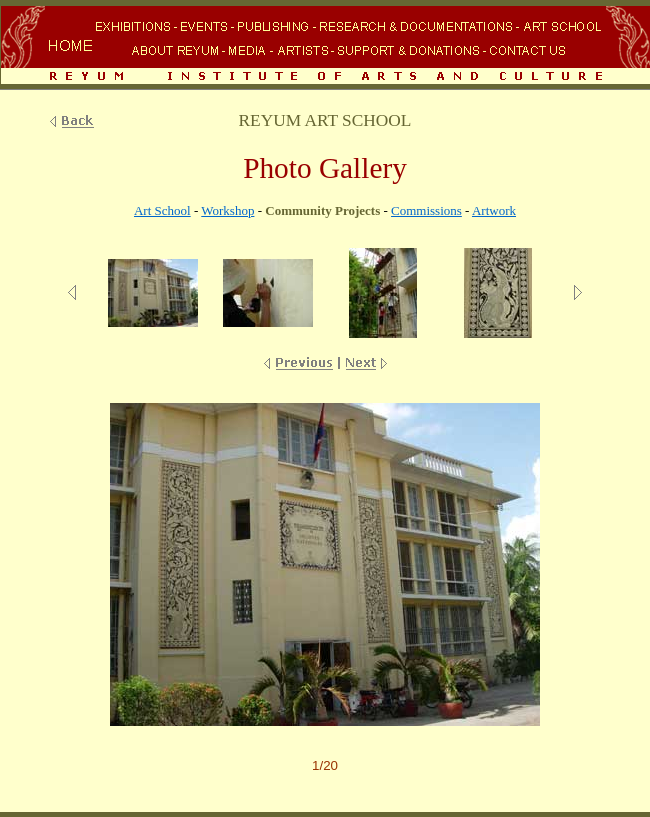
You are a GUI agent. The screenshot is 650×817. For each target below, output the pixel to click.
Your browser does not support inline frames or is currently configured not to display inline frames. (325, 47)
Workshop (227, 210)
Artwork (494, 210)
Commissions (426, 210)
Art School (162, 210)
